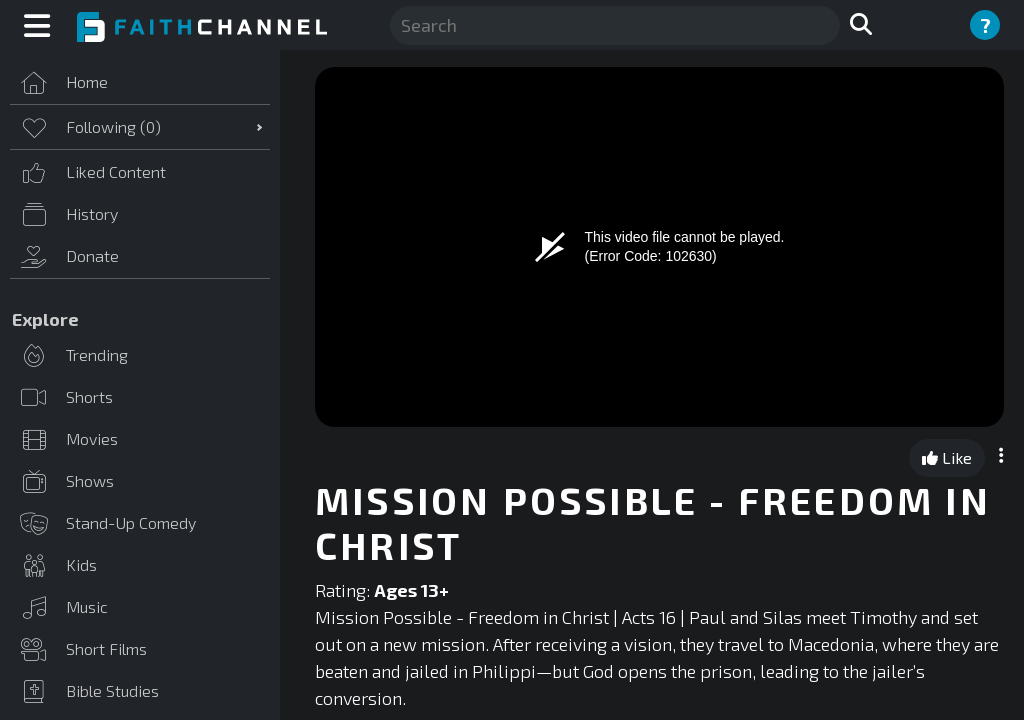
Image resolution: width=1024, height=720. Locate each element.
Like (947, 457)
